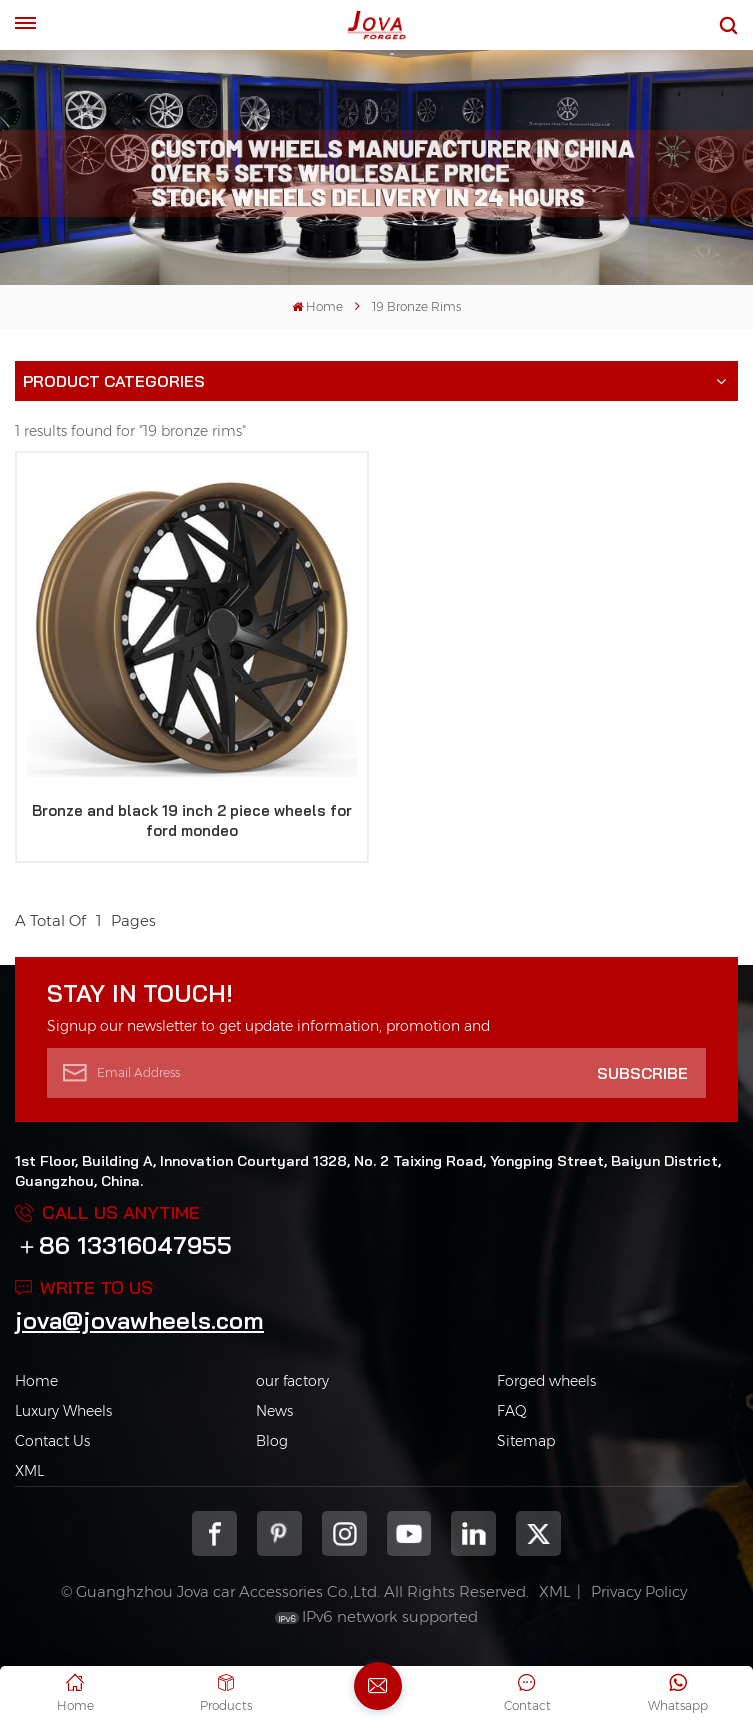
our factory (292, 1381)
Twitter (538, 1533)
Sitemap (526, 1441)
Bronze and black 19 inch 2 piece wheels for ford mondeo (192, 820)
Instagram (344, 1533)
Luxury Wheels (63, 1411)
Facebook (214, 1533)
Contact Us (52, 1441)
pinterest (279, 1533)
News (274, 1411)
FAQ (512, 1411)
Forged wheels (546, 1381)
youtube (409, 1533)
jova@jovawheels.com (139, 1320)
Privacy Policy (639, 1591)
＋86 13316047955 (123, 1245)
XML (29, 1471)
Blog (272, 1441)
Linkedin (473, 1533)
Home (317, 306)
